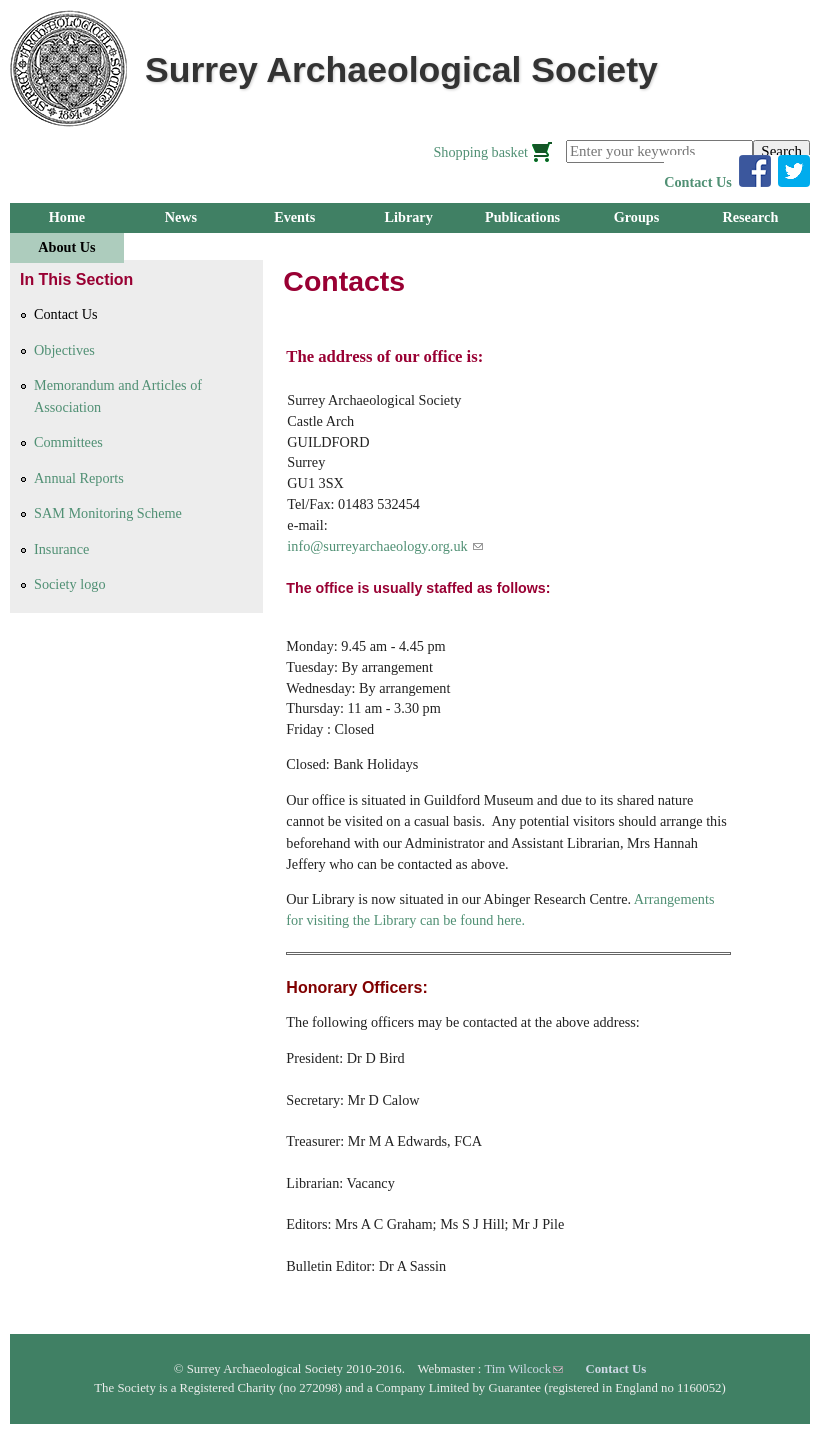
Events (294, 217)
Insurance (61, 549)
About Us (66, 247)
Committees (68, 442)
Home (67, 217)
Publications (522, 217)
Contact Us (698, 182)
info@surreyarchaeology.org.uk (385, 546)
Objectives (64, 350)
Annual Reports (79, 478)
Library (409, 217)
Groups (637, 217)
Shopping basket (480, 152)
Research (750, 217)
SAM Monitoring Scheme (108, 513)
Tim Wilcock (523, 1369)
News (181, 217)
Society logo (70, 584)
